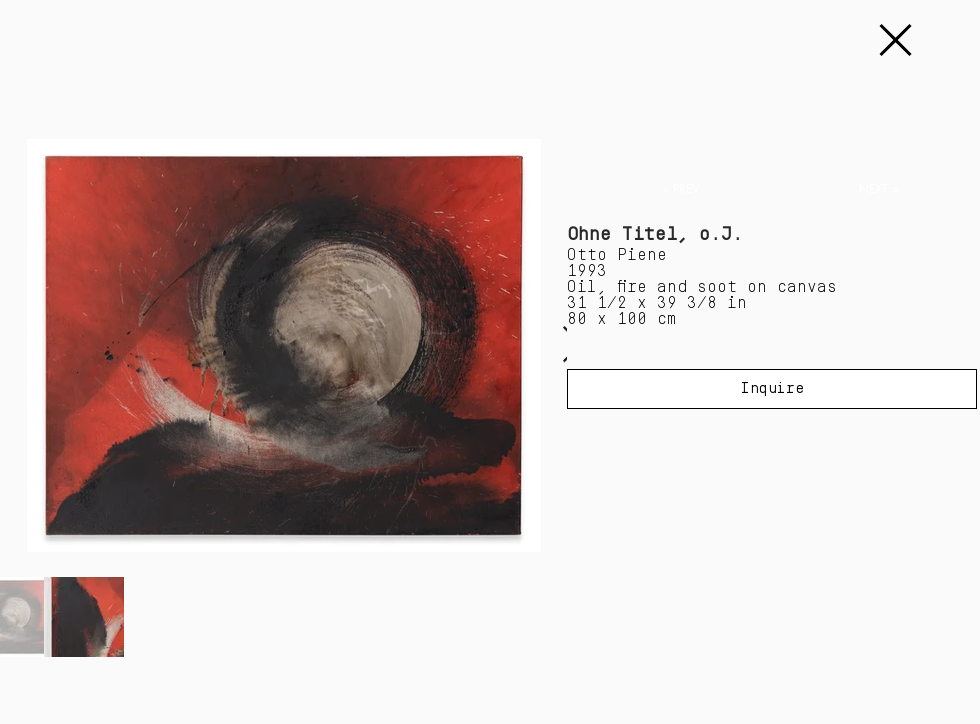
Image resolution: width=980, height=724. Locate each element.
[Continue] (894, 40)
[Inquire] (772, 389)
